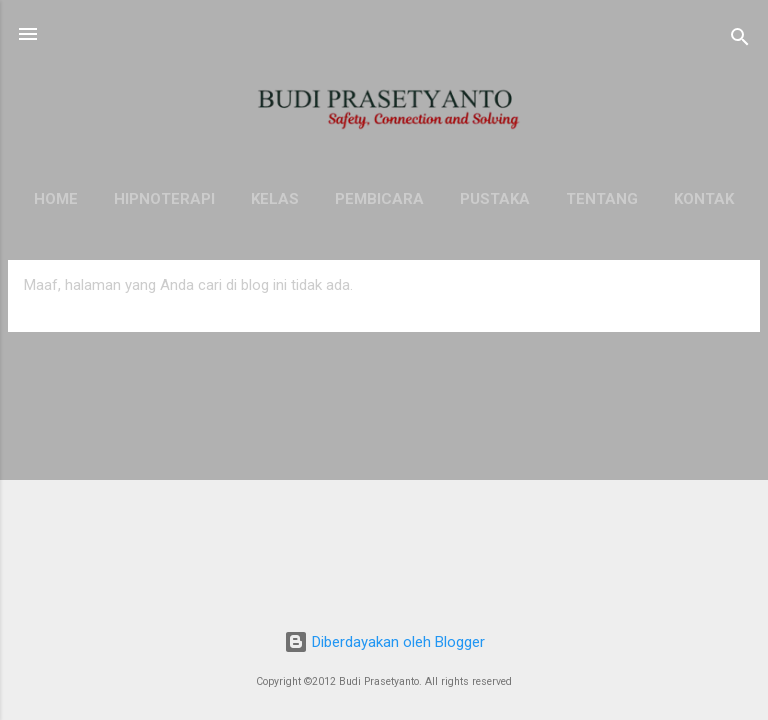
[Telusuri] (740, 40)
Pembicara (379, 199)
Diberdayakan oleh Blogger (384, 642)
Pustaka (495, 199)
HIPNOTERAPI (164, 199)
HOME (56, 199)
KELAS (275, 199)
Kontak (704, 199)
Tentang (602, 199)
